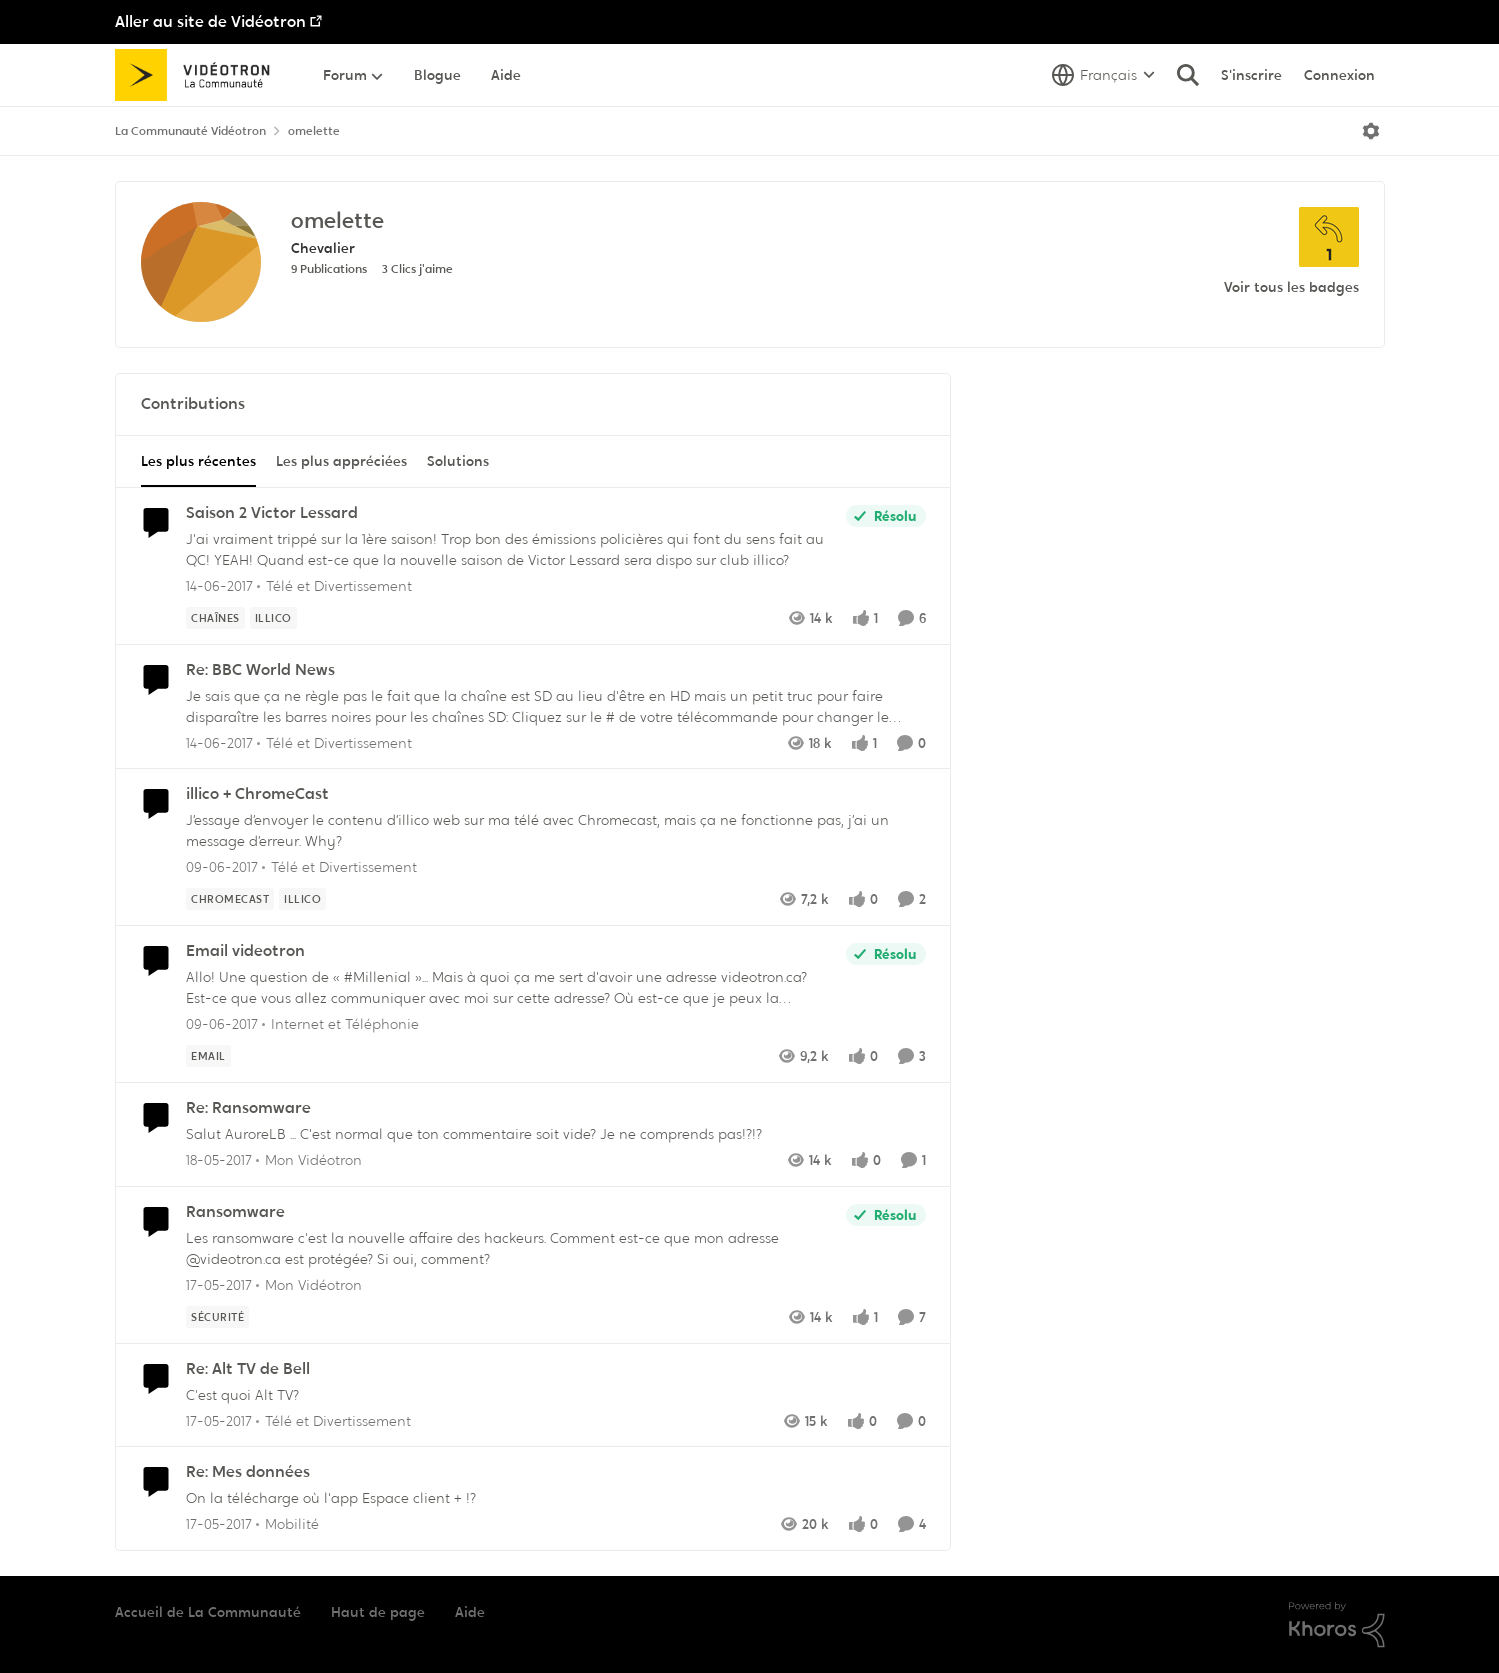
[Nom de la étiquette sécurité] (217, 1317)
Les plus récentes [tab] (198, 461)
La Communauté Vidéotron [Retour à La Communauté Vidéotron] (190, 131)
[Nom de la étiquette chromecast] (230, 899)
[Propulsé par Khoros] (1337, 1625)
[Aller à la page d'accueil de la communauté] (199, 75)
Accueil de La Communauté (208, 1612)
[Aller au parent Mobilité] (287, 1524)
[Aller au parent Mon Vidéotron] (309, 1160)
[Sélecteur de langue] (1103, 75)
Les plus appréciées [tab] (341, 461)
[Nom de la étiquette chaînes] (215, 618)
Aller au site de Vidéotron (210, 21)
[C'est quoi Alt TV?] (551, 1394)
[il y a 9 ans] (219, 586)
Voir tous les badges (1291, 287)
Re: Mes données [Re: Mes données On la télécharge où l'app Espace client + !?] (248, 1472)
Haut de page (378, 1612)
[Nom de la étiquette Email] (208, 1056)
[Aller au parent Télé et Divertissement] (334, 586)
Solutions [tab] (458, 461)
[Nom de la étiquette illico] (272, 618)
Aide (470, 1612)
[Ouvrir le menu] (1371, 131)
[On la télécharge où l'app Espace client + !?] (551, 1498)
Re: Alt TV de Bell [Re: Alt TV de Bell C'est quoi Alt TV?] (248, 1369)
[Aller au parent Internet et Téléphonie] (340, 1024)
